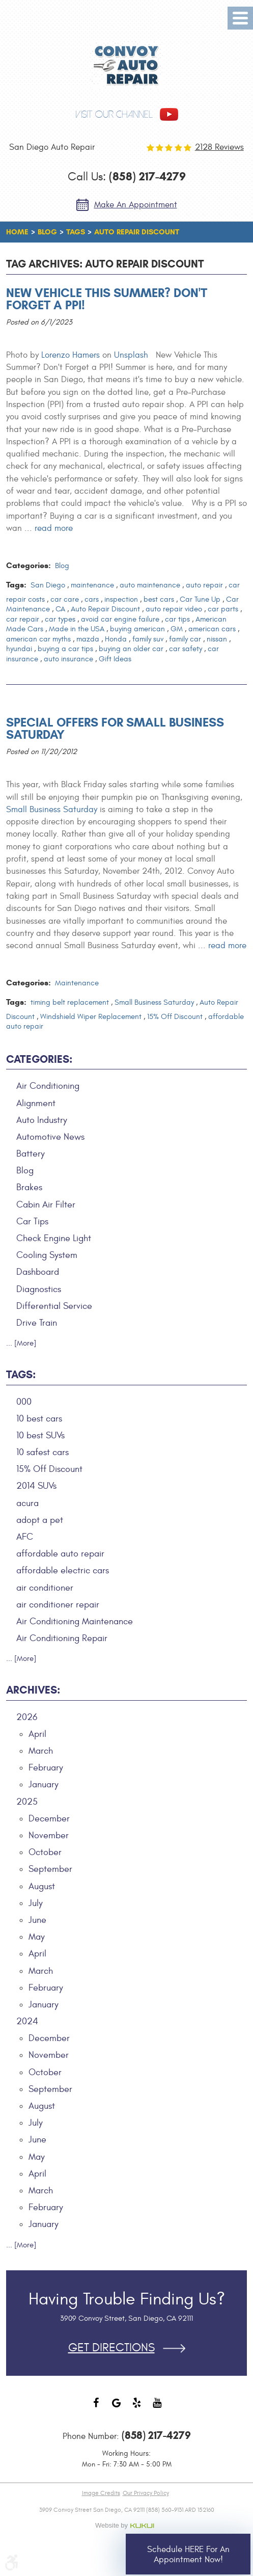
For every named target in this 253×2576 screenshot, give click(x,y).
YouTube (157, 2408)
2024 (27, 2021)
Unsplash (131, 355)
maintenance (92, 585)
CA (60, 609)
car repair (22, 619)
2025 (27, 1801)
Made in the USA (76, 629)
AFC (24, 1537)
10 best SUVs (40, 1435)
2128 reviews (219, 147)
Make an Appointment (135, 205)
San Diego (48, 585)
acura (27, 1503)
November (49, 1835)
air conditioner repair (57, 1604)
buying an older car (131, 649)
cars (92, 599)
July (36, 1903)
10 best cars (39, 1418)
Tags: (21, 1374)
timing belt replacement (70, 1002)
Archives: (33, 1690)
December (49, 1818)
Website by (126, 2525)
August (42, 1886)
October (45, 1852)
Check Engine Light (53, 1238)
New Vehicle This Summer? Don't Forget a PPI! (106, 299)
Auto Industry (41, 1120)
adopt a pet (39, 1520)
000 (24, 1402)
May (37, 1936)
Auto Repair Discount (136, 231)
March (41, 1751)
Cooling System (46, 1255)
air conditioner (44, 1587)
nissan (217, 639)
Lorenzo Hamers (70, 355)
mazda (87, 639)
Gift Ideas (115, 659)
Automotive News (50, 1137)
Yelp (137, 2408)
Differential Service (54, 1306)
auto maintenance (150, 585)
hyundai (19, 649)
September (50, 1869)
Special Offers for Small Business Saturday (115, 728)
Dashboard (37, 1272)
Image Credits (101, 2493)
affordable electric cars (62, 1570)
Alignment (35, 1103)
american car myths (38, 639)
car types (60, 619)
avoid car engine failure (120, 619)
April (37, 1734)
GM (177, 629)
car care (64, 599)
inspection (121, 599)
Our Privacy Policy (146, 2493)
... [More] (21, 1343)
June (37, 1920)
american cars (212, 629)
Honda (116, 639)
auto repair (204, 585)
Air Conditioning (47, 1086)
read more (54, 528)
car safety (185, 649)
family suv (147, 639)
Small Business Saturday (51, 809)
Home (17, 231)
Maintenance (77, 983)
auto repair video (174, 609)
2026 (26, 1717)
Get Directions (111, 2348)
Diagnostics (38, 1289)
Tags (75, 231)
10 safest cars (42, 1452)
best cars (159, 599)
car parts (223, 609)
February (46, 1767)
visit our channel (114, 114)
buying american (137, 629)
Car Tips (32, 1221)
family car (185, 639)
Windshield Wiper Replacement (91, 1016)
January (44, 1784)
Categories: (39, 1059)
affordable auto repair (60, 1553)
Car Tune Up (200, 599)
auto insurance (68, 659)
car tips (177, 619)
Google (116, 2408)
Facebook (96, 2408)
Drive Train (36, 1323)
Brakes (29, 1187)
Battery (30, 1153)
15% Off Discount (175, 1016)
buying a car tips (65, 649)
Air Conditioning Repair (61, 1638)
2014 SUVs (36, 1486)
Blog (47, 231)
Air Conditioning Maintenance (74, 1621)
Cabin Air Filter (45, 1204)
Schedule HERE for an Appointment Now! (188, 2554)
